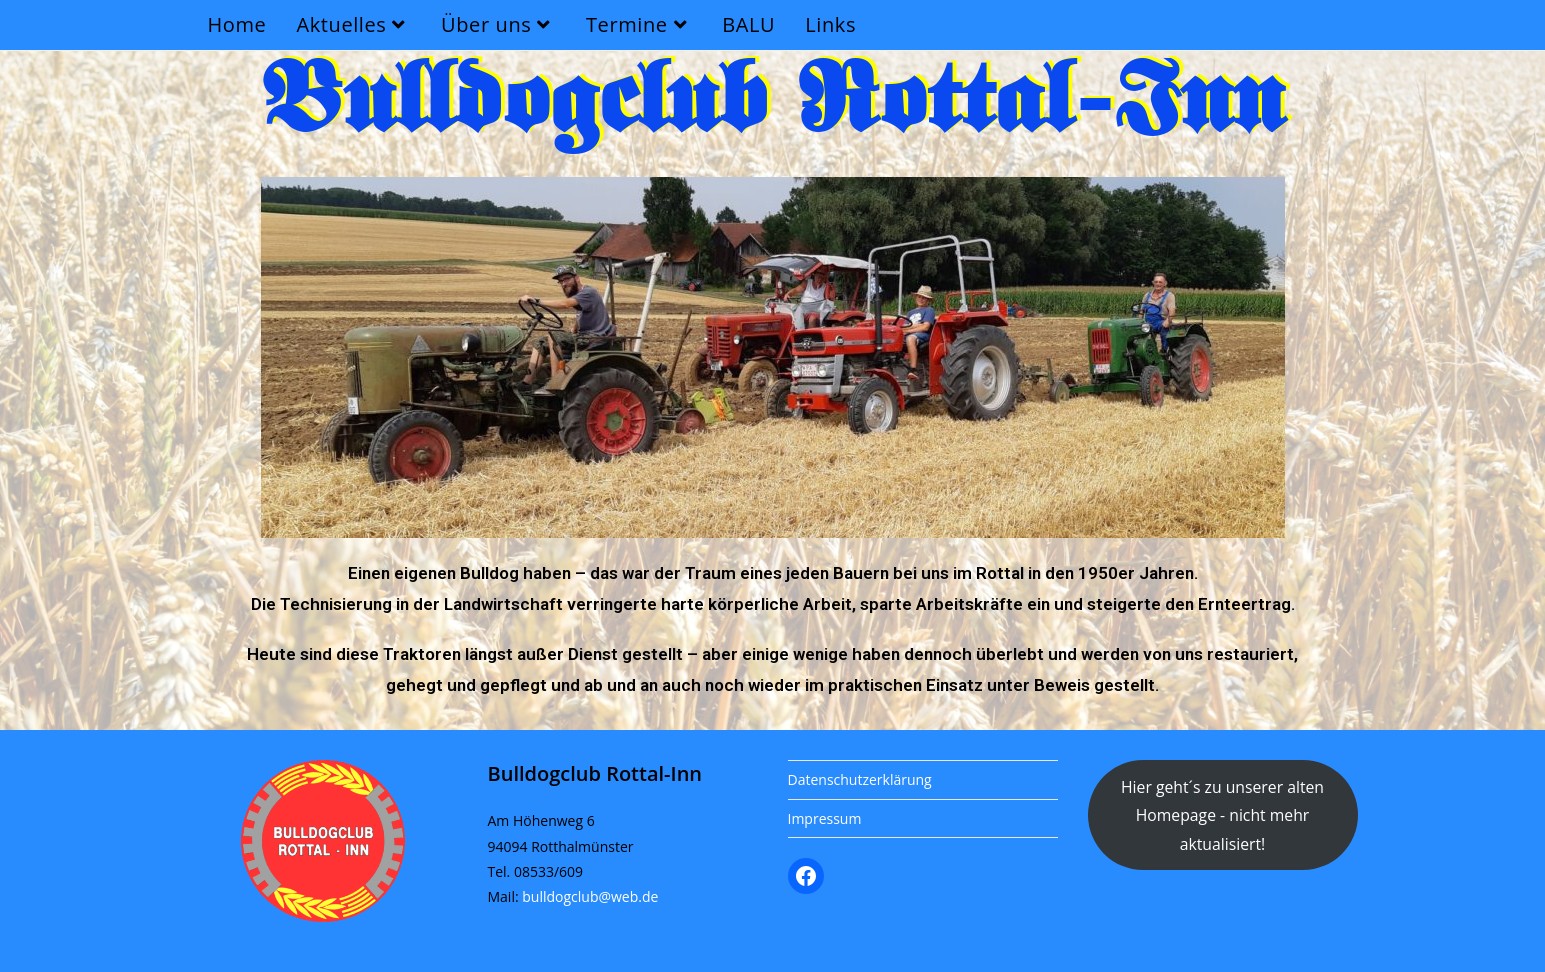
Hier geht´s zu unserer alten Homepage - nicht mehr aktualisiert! (1222, 815)
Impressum (825, 818)
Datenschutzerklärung (860, 779)
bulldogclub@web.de (590, 896)
